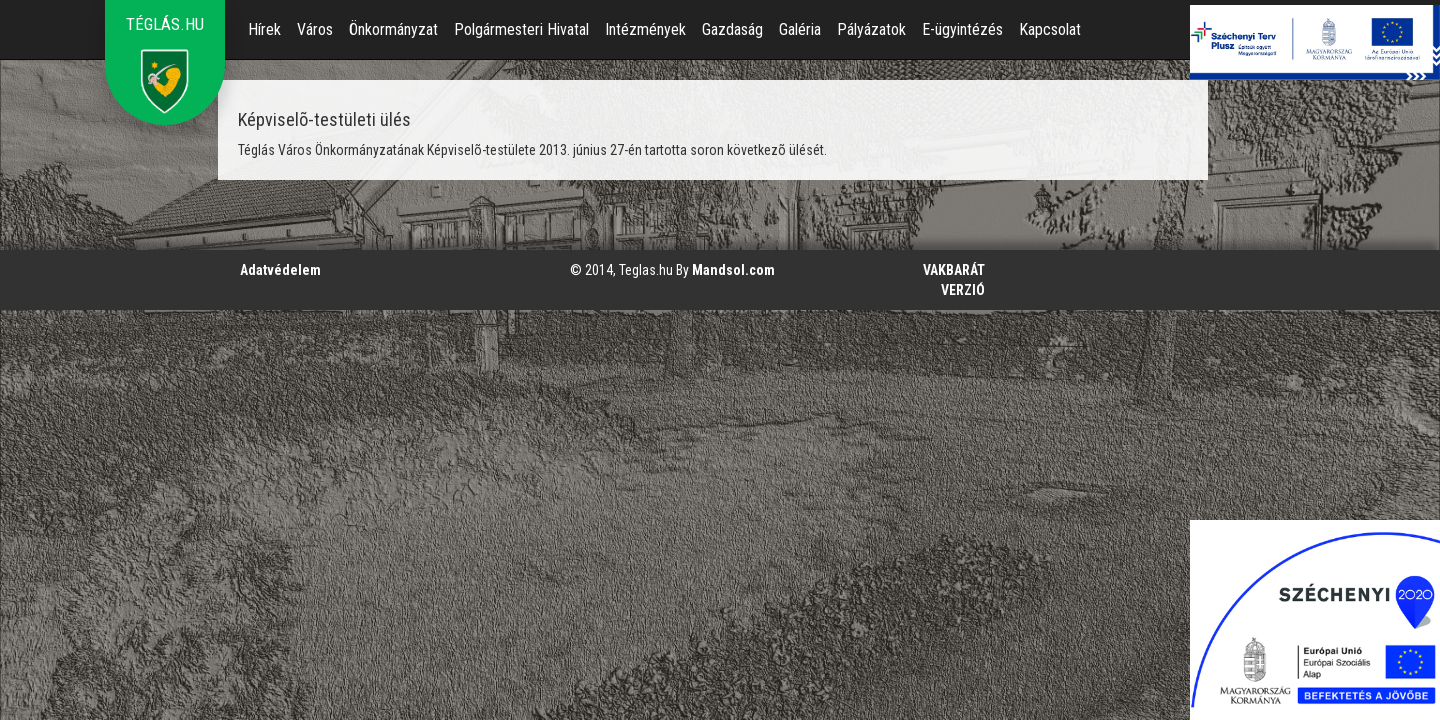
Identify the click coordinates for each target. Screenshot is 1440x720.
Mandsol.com (733, 270)
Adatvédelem (280, 270)
